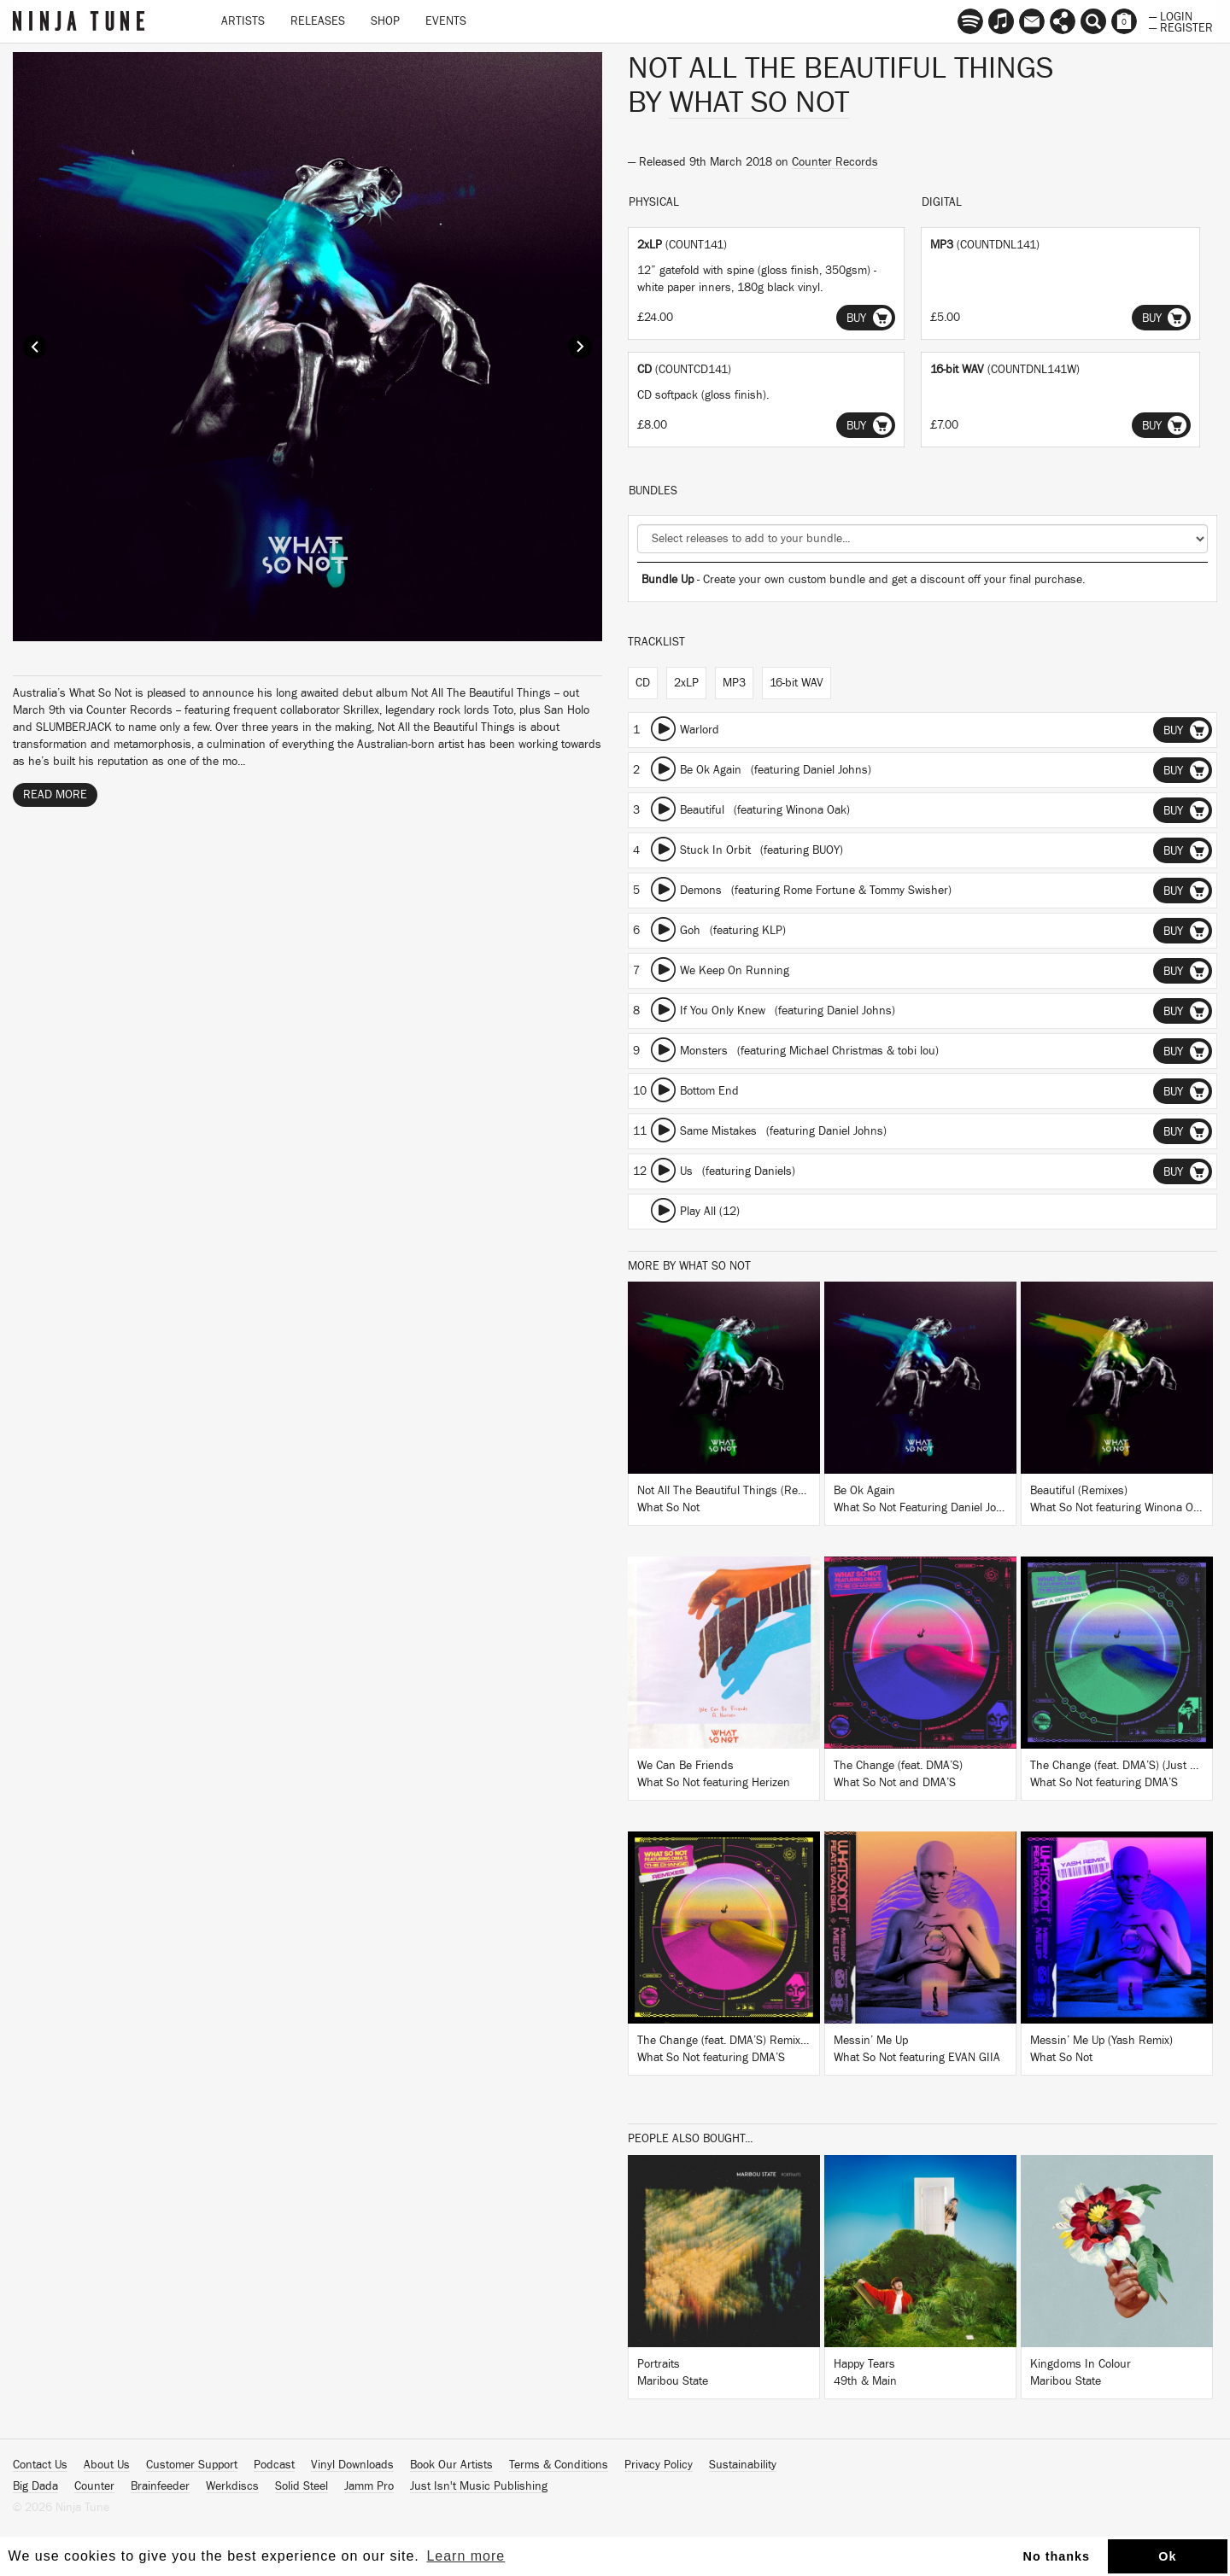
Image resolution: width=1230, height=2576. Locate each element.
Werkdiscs (232, 2486)
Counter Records (835, 162)
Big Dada (35, 2486)
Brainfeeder (160, 2486)
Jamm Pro (369, 2486)
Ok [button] (1167, 2556)
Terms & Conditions (558, 2465)
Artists (243, 21)
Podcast (274, 2465)
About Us (107, 2465)
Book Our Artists (451, 2465)
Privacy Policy (658, 2465)
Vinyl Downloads (352, 2465)
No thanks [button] (1057, 2556)
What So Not (759, 102)
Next (580, 346)
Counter (94, 2486)
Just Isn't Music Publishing (479, 2486)
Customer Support (191, 2465)
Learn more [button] (465, 2556)
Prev (35, 346)
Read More (55, 795)
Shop (385, 21)
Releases (317, 21)
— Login (1170, 15)
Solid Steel (301, 2486)
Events (445, 21)
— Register (1181, 26)
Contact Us (40, 2465)
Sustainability (742, 2465)
